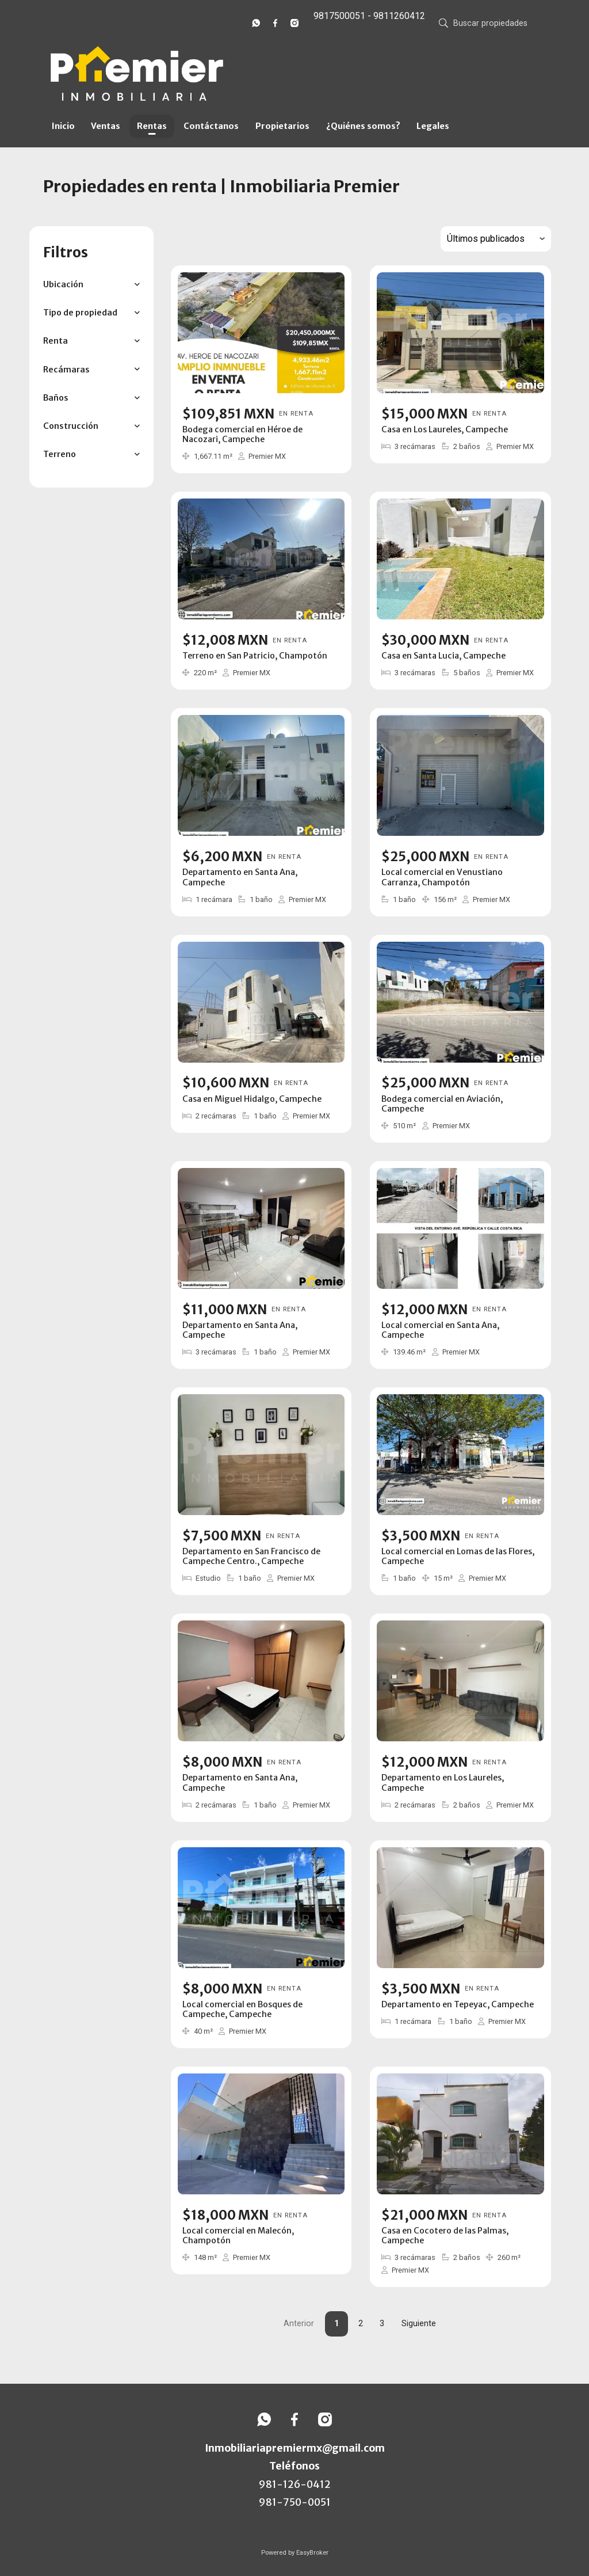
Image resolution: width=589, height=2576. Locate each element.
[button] (91, 285)
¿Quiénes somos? (363, 126)
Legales (432, 126)
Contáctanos (211, 126)
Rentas (152, 126)
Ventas (105, 126)
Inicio (63, 126)
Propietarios (282, 126)
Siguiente (418, 2323)
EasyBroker (312, 2552)
